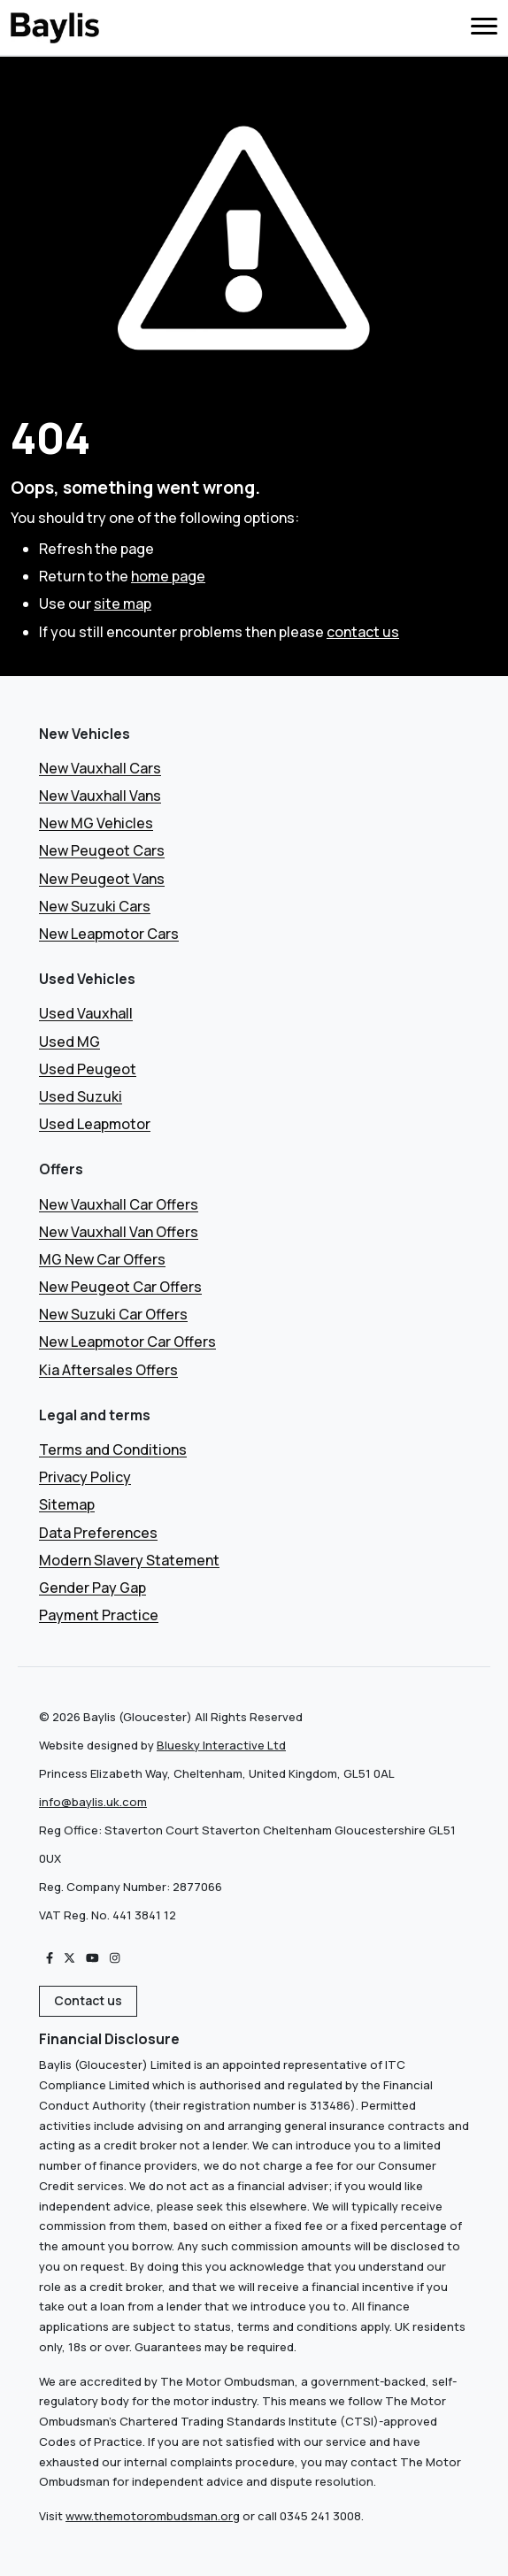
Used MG (69, 1041)
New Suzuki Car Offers (113, 1314)
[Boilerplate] (55, 27)
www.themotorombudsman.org (152, 2516)
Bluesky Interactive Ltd (221, 1745)
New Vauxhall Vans (100, 795)
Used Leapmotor (94, 1124)
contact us (363, 632)
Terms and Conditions (113, 1449)
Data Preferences (98, 1532)
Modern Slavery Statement (129, 1560)
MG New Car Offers (102, 1259)
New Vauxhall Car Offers (118, 1204)
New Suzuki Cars (94, 906)
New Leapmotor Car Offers (127, 1341)
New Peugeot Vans (102, 878)
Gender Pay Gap (92, 1587)
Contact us (88, 2000)
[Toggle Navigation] (484, 28)
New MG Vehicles (96, 823)
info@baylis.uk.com (93, 1802)
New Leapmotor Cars (109, 933)
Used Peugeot (87, 1069)
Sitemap (67, 1504)
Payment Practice (98, 1615)
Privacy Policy (85, 1477)
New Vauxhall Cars (100, 768)
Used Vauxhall (86, 1013)
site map (122, 603)
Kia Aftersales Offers (108, 1370)
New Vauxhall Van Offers (118, 1232)
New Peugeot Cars (102, 850)
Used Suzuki (80, 1096)
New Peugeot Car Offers (120, 1286)
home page (168, 576)
